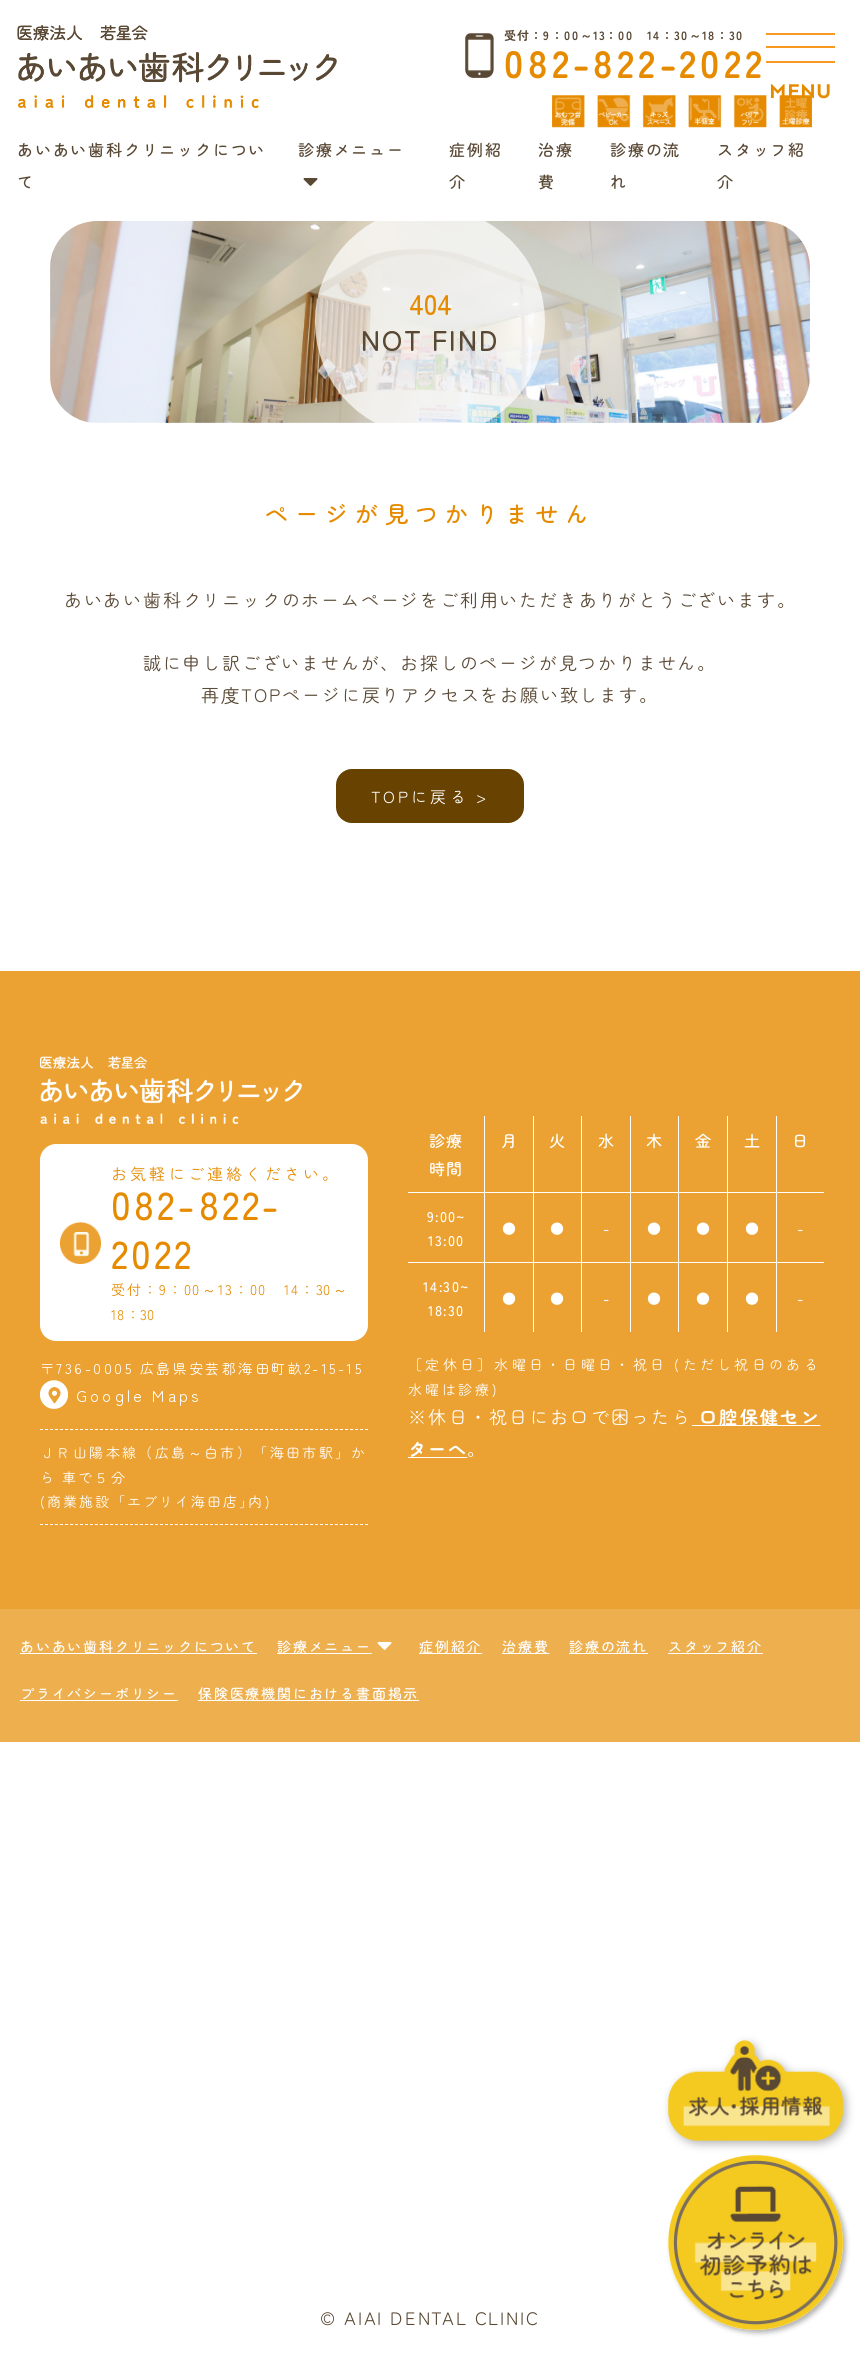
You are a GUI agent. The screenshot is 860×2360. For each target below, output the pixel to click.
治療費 (525, 1646)
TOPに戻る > (430, 796)
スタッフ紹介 (715, 1646)
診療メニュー (335, 1646)
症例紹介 (450, 1646)
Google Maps (121, 1395)
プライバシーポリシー (99, 1693)
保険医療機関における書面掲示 (308, 1693)
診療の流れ (608, 1646)
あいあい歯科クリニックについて (138, 1646)
